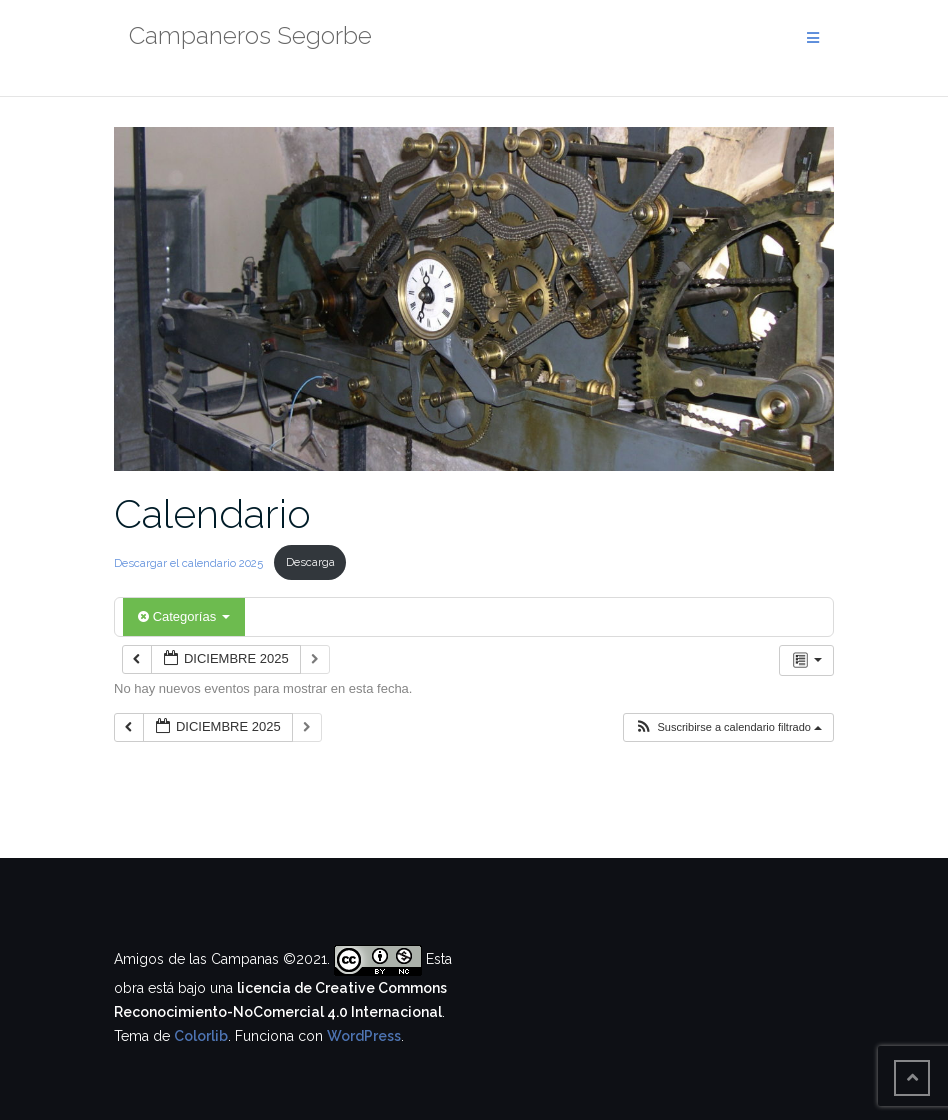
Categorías (184, 616)
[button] (728, 727)
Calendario (212, 513)
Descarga (310, 562)
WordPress (364, 1036)
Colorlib (201, 1036)
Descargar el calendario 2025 (190, 562)
